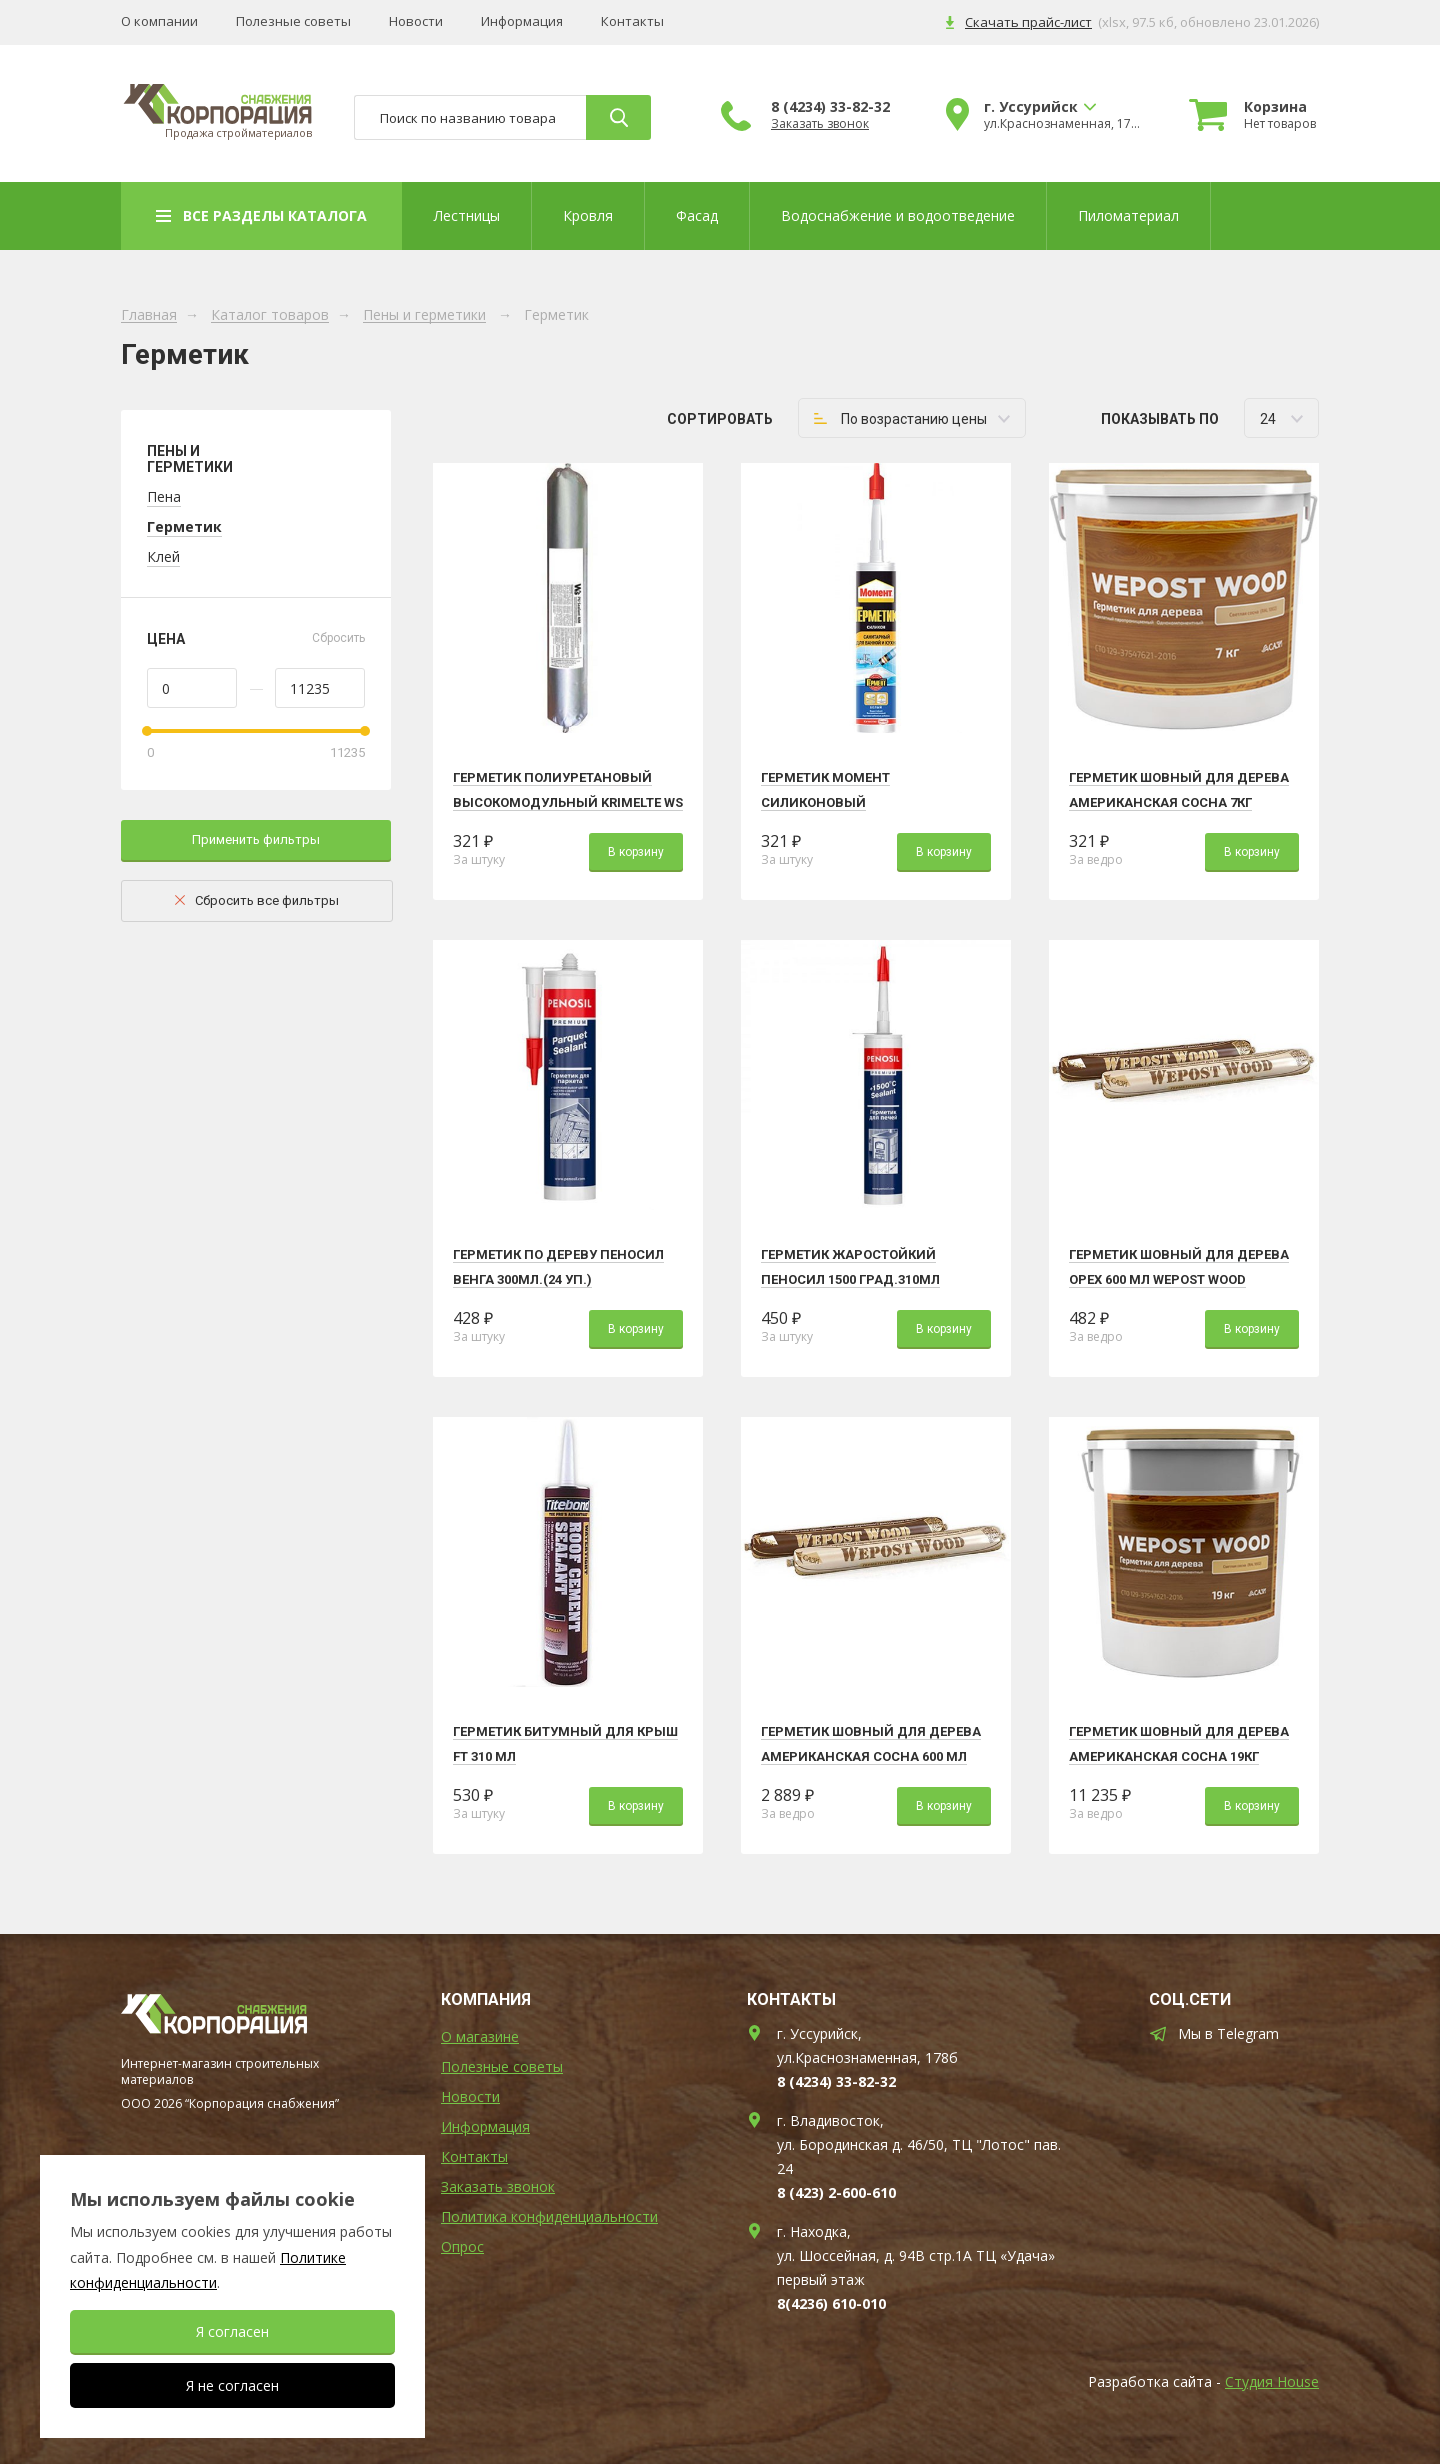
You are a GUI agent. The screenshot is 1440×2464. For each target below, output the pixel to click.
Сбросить (338, 638)
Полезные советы (293, 21)
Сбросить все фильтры (267, 900)
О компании (159, 21)
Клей (163, 556)
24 (1268, 419)
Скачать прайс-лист (1028, 22)
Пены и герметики (424, 315)
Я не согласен (232, 2385)
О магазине (480, 2037)
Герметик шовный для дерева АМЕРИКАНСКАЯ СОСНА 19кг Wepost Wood (1179, 1756)
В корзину (636, 852)
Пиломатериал (1128, 215)
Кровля (588, 215)
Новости (416, 21)
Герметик (184, 526)
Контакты (632, 21)
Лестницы (467, 215)
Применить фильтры (256, 839)
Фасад (697, 215)
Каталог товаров (270, 315)
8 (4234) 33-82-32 (830, 106)
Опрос (462, 2247)
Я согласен (232, 2331)
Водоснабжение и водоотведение (898, 215)
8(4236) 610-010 (831, 2303)
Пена (164, 496)
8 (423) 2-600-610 (836, 2192)
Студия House (1272, 2381)
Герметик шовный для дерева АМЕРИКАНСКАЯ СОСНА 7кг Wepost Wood (1179, 802)
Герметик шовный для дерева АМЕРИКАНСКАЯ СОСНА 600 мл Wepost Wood (871, 1756)
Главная (149, 315)
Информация (522, 21)
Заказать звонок (820, 124)
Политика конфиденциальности (549, 2217)
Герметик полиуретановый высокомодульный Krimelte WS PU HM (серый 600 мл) (568, 802)
